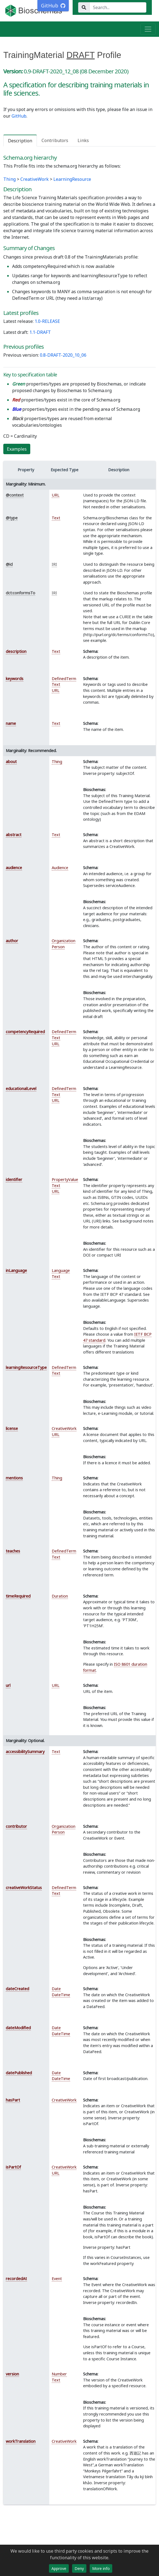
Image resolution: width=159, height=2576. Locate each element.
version (12, 2374)
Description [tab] (20, 141)
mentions (14, 1477)
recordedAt (16, 2278)
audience (14, 867)
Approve (58, 2568)
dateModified (18, 2027)
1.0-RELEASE (47, 321)
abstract (13, 834)
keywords (14, 678)
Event (57, 2278)
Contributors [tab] (55, 140)
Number (59, 2374)
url (8, 1685)
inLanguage (16, 1270)
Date (56, 1988)
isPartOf (13, 2167)
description (16, 651)
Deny (79, 2568)
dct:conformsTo (20, 592)
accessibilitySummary (25, 1751)
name (11, 723)
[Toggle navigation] (148, 29)
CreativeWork (34, 179)
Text (56, 517)
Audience (60, 867)
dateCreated (17, 1988)
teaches (13, 1551)
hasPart (13, 2100)
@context (15, 495)
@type (12, 517)
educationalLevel (21, 1088)
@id (9, 564)
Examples (17, 449)
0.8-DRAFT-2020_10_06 (63, 355)
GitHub (19, 116)
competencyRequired (25, 1031)
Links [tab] (83, 140)
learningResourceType (26, 1367)
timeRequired (18, 1596)
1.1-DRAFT (40, 332)
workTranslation (20, 2441)
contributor (16, 1826)
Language (61, 1270)
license (12, 1428)
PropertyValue (65, 1179)
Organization (63, 940)
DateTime (61, 1994)
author (12, 940)
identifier (14, 1179)
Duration (60, 1596)
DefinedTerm (64, 678)
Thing (9, 179)
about (11, 761)
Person (58, 946)
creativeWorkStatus (24, 1887)
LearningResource (72, 179)
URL (55, 495)
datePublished (19, 2072)
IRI (54, 564)
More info (101, 2568)
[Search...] (117, 7)
